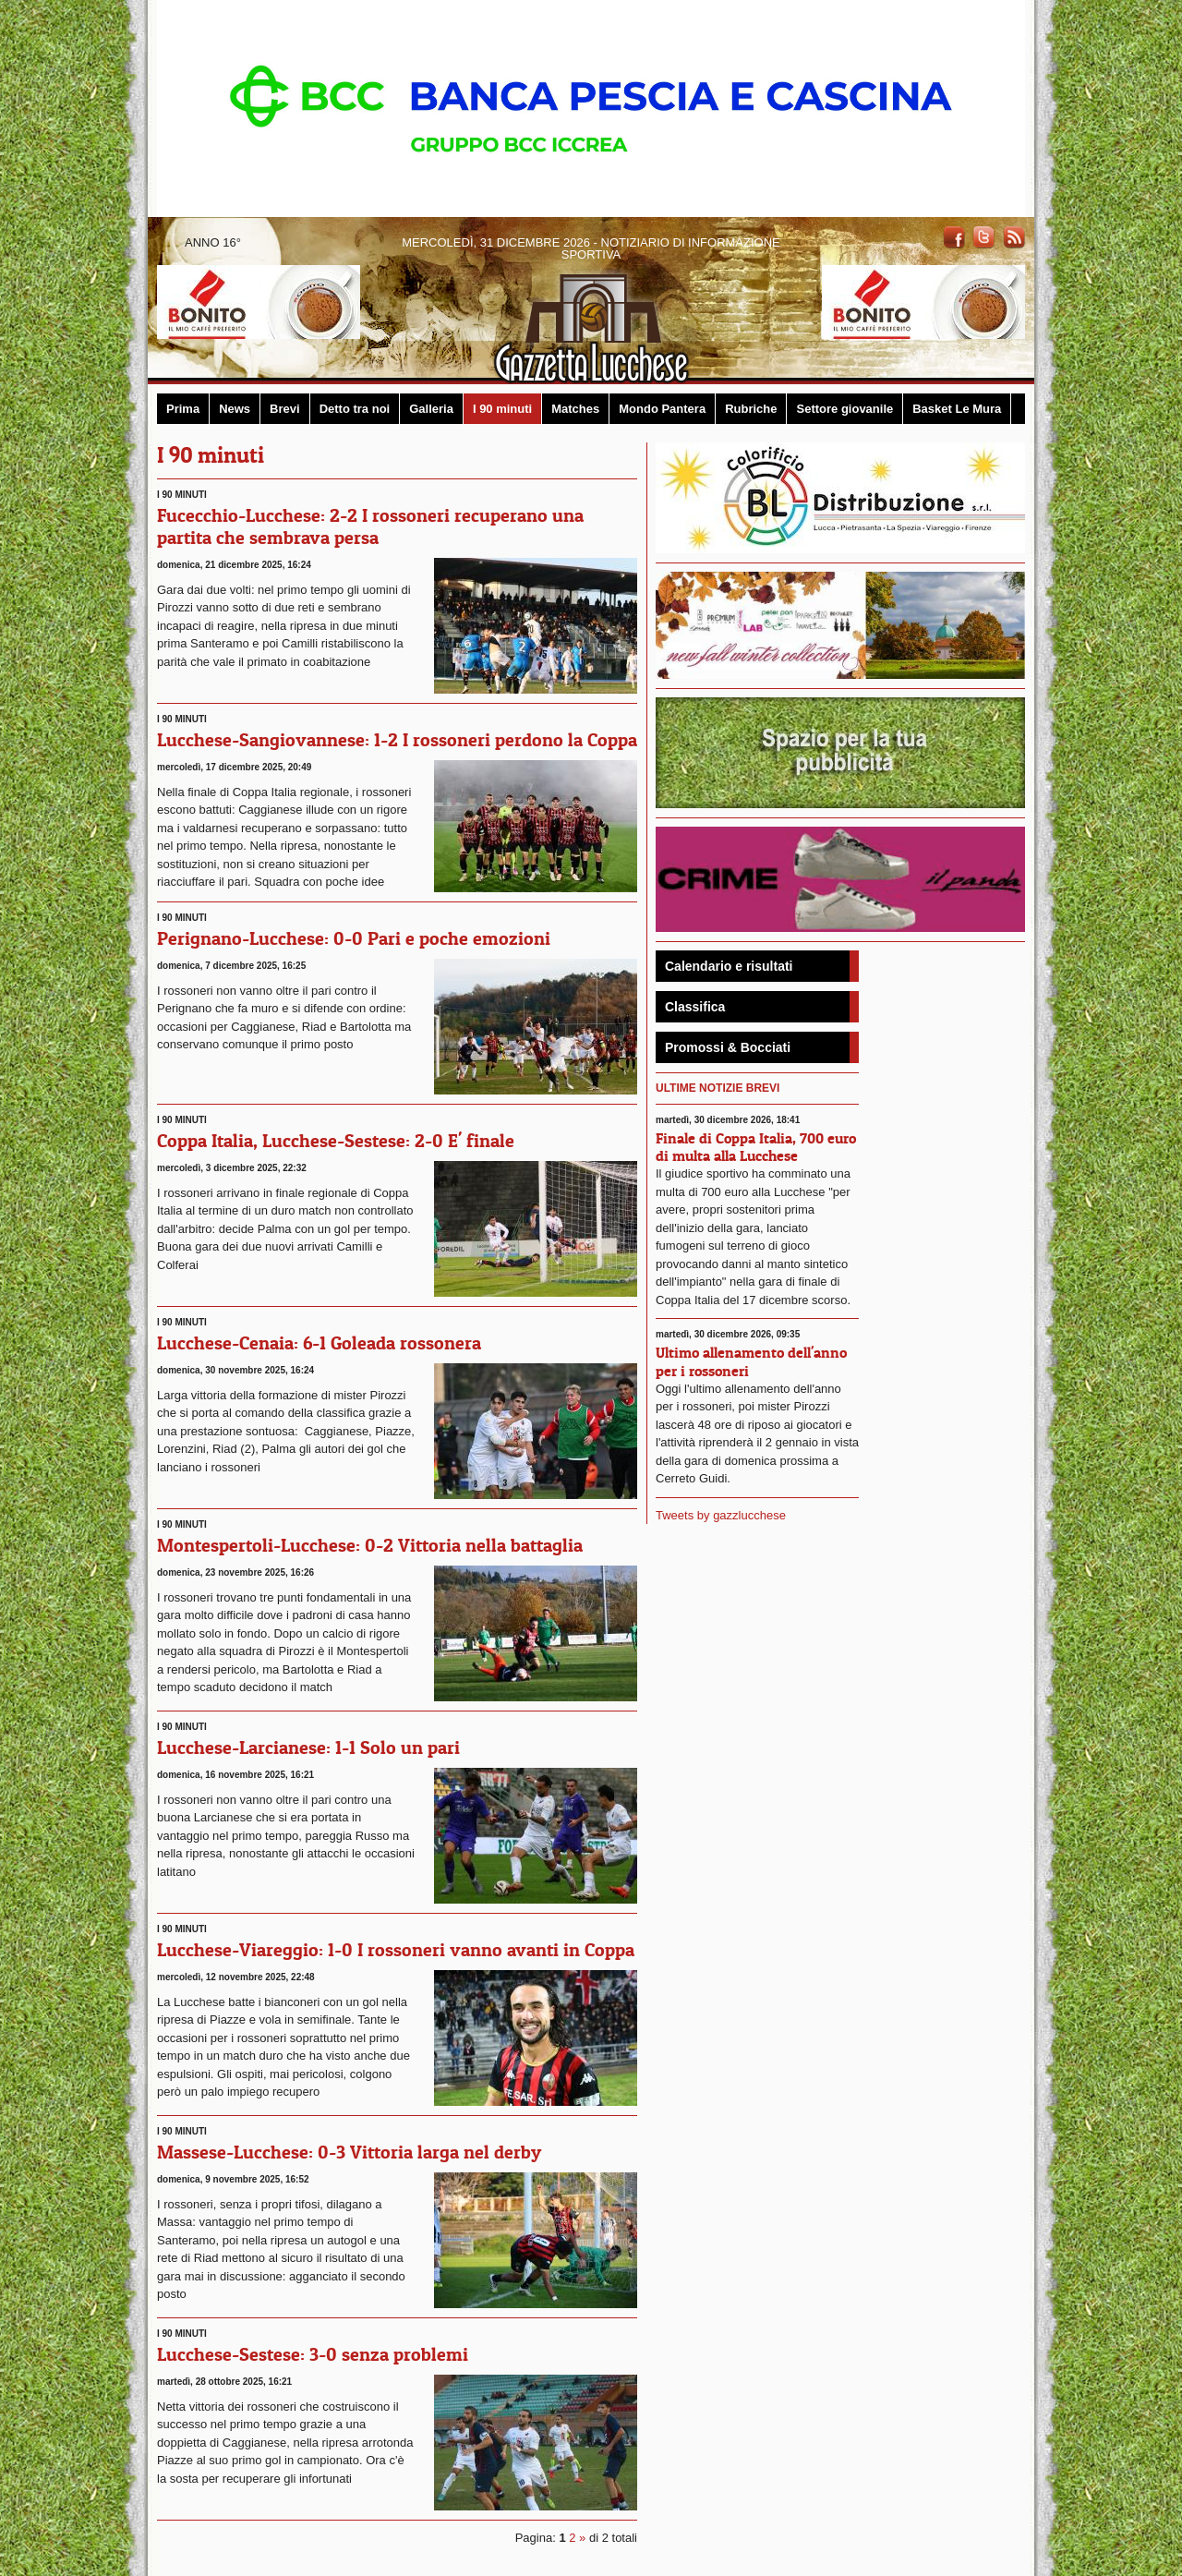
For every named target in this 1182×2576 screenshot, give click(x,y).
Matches (575, 409)
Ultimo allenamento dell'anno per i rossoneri (751, 1361)
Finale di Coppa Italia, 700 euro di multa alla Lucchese (756, 1147)
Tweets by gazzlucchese (721, 1515)
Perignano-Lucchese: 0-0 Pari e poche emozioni (353, 938)
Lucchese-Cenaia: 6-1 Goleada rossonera (319, 1343)
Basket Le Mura (956, 409)
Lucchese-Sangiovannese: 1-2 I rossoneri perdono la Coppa (397, 740)
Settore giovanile (844, 409)
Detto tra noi (355, 409)
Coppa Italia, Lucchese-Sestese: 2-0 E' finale (335, 1141)
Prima (182, 409)
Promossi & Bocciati (727, 1047)
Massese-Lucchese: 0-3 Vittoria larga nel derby (349, 2152)
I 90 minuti (502, 409)
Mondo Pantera (662, 409)
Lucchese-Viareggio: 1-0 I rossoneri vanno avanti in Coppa (395, 1950)
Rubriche (751, 409)
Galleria (431, 409)
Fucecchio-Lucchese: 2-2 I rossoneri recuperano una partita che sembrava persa (370, 526)
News (234, 409)
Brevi (285, 409)
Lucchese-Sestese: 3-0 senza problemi (312, 2354)
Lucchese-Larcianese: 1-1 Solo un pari (308, 1747)
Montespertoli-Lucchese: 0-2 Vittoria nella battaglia (370, 1545)
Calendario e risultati (728, 966)
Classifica (695, 1006)
